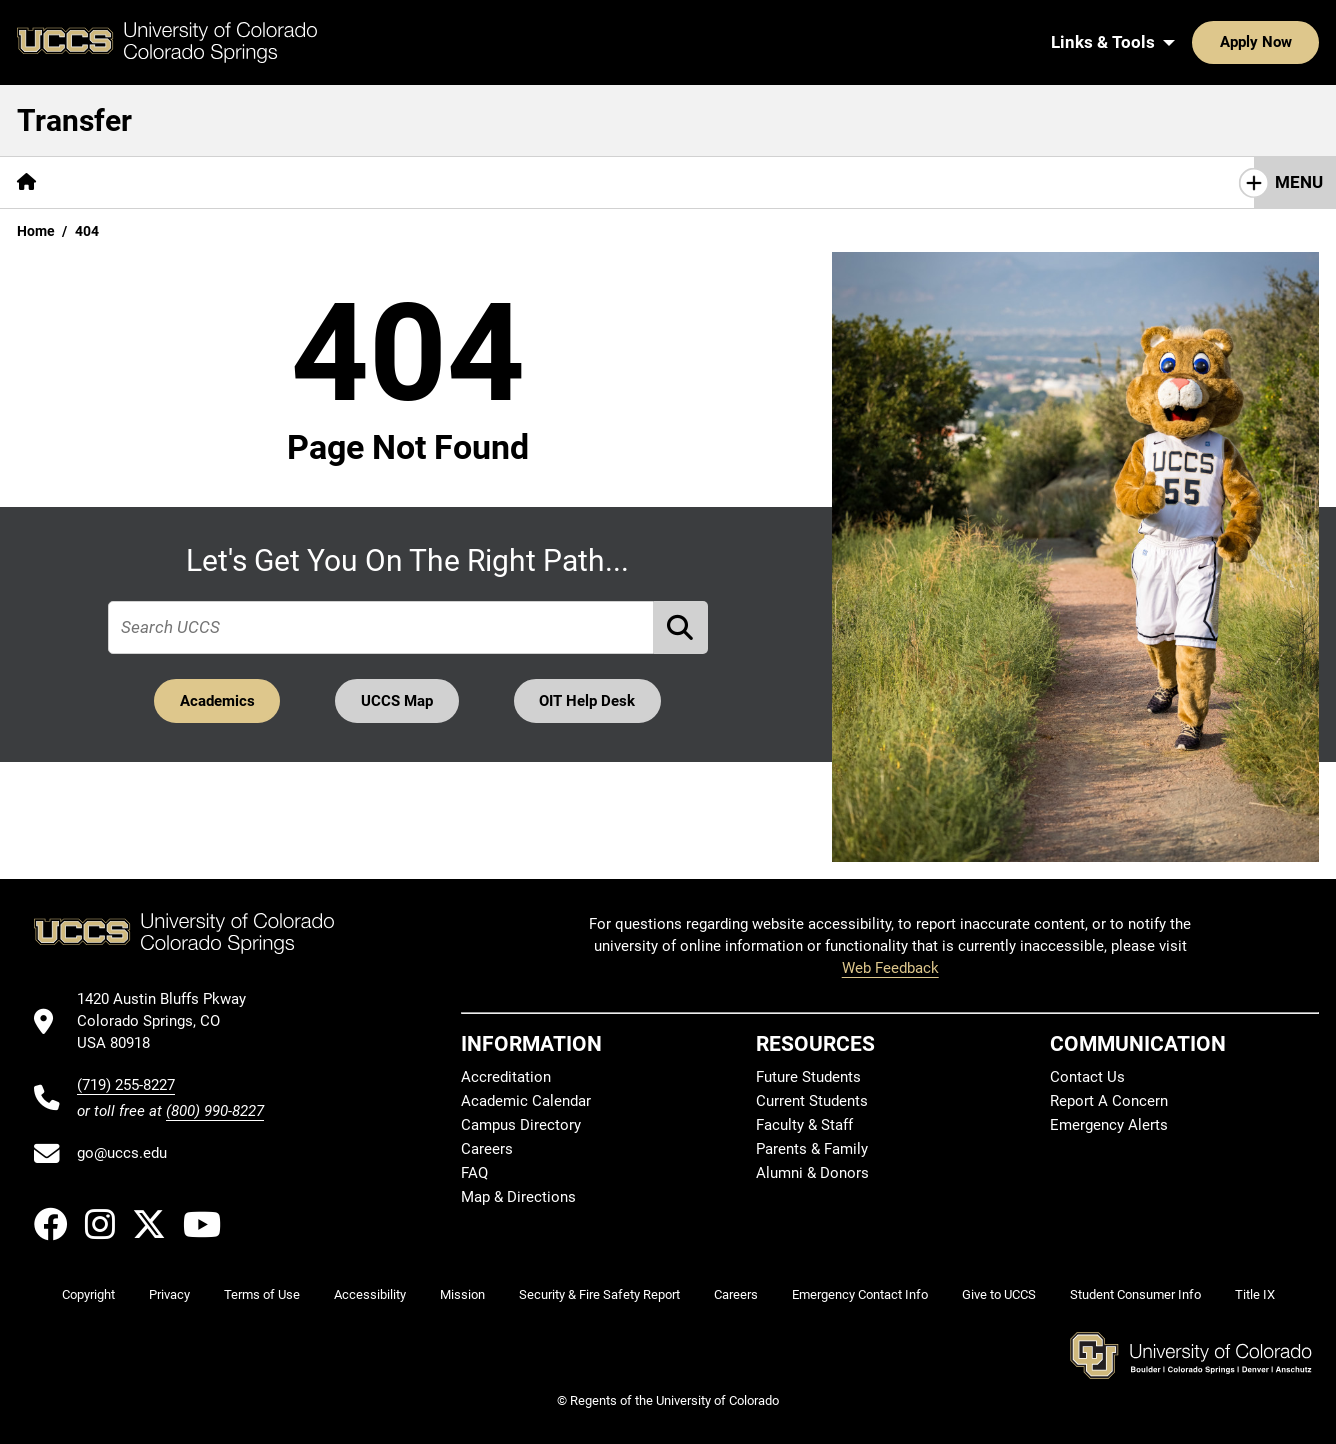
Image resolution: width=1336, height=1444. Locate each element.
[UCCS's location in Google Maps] (170, 1021)
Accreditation (506, 1077)
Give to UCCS (999, 1294)
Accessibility (370, 1294)
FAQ (474, 1173)
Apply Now (1194, 42)
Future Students (808, 1077)
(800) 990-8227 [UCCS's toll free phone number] (215, 1111)
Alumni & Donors (812, 1173)
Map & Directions (518, 1197)
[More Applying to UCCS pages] (268, 182)
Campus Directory (521, 1125)
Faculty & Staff (804, 1125)
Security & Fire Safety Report (599, 1294)
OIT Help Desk (588, 701)
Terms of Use (262, 1294)
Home (36, 231)
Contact (629, 182)
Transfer (74, 120)
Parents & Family (812, 1149)
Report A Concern (1109, 1101)
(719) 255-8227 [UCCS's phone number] (126, 1085)
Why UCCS (110, 182)
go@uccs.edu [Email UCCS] (122, 1153)
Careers (487, 1149)
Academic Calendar (526, 1101)
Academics (216, 701)
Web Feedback (890, 968)
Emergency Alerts (1109, 1125)
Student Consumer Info (1135, 1294)
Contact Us (1087, 1077)
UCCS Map (397, 701)
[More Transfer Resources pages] (475, 182)
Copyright (88, 1294)
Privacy (169, 1294)
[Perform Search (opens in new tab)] (681, 627)
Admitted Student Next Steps (806, 182)
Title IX (1255, 1294)
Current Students (812, 1101)
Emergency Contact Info (860, 1294)
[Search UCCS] (1297, 42)
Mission (462, 1294)
